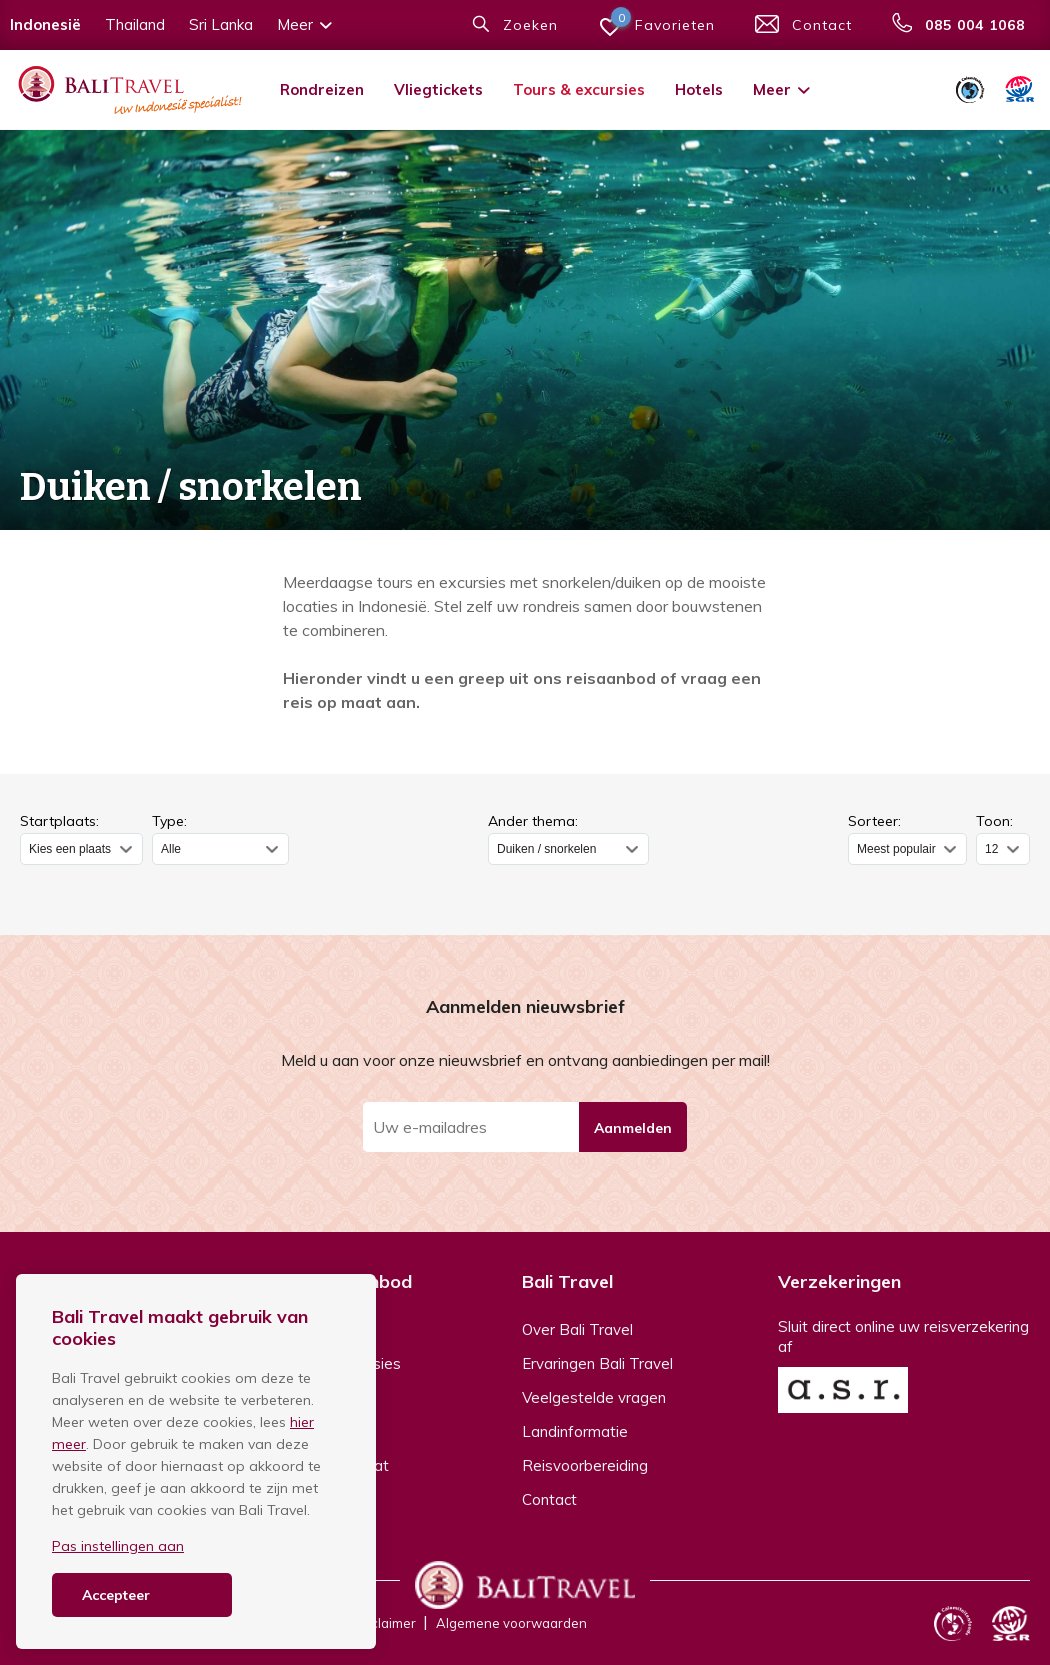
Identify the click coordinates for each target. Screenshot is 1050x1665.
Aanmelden (633, 1128)
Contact (549, 1499)
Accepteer (116, 1595)
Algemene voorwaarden (511, 1623)
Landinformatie (575, 1431)
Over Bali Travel (577, 1329)
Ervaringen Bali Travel (597, 1363)
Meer (783, 89)
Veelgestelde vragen (594, 1397)
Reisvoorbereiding (585, 1465)
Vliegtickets (438, 89)
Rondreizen (322, 89)
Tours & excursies (579, 89)
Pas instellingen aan (118, 1546)
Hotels (699, 89)
